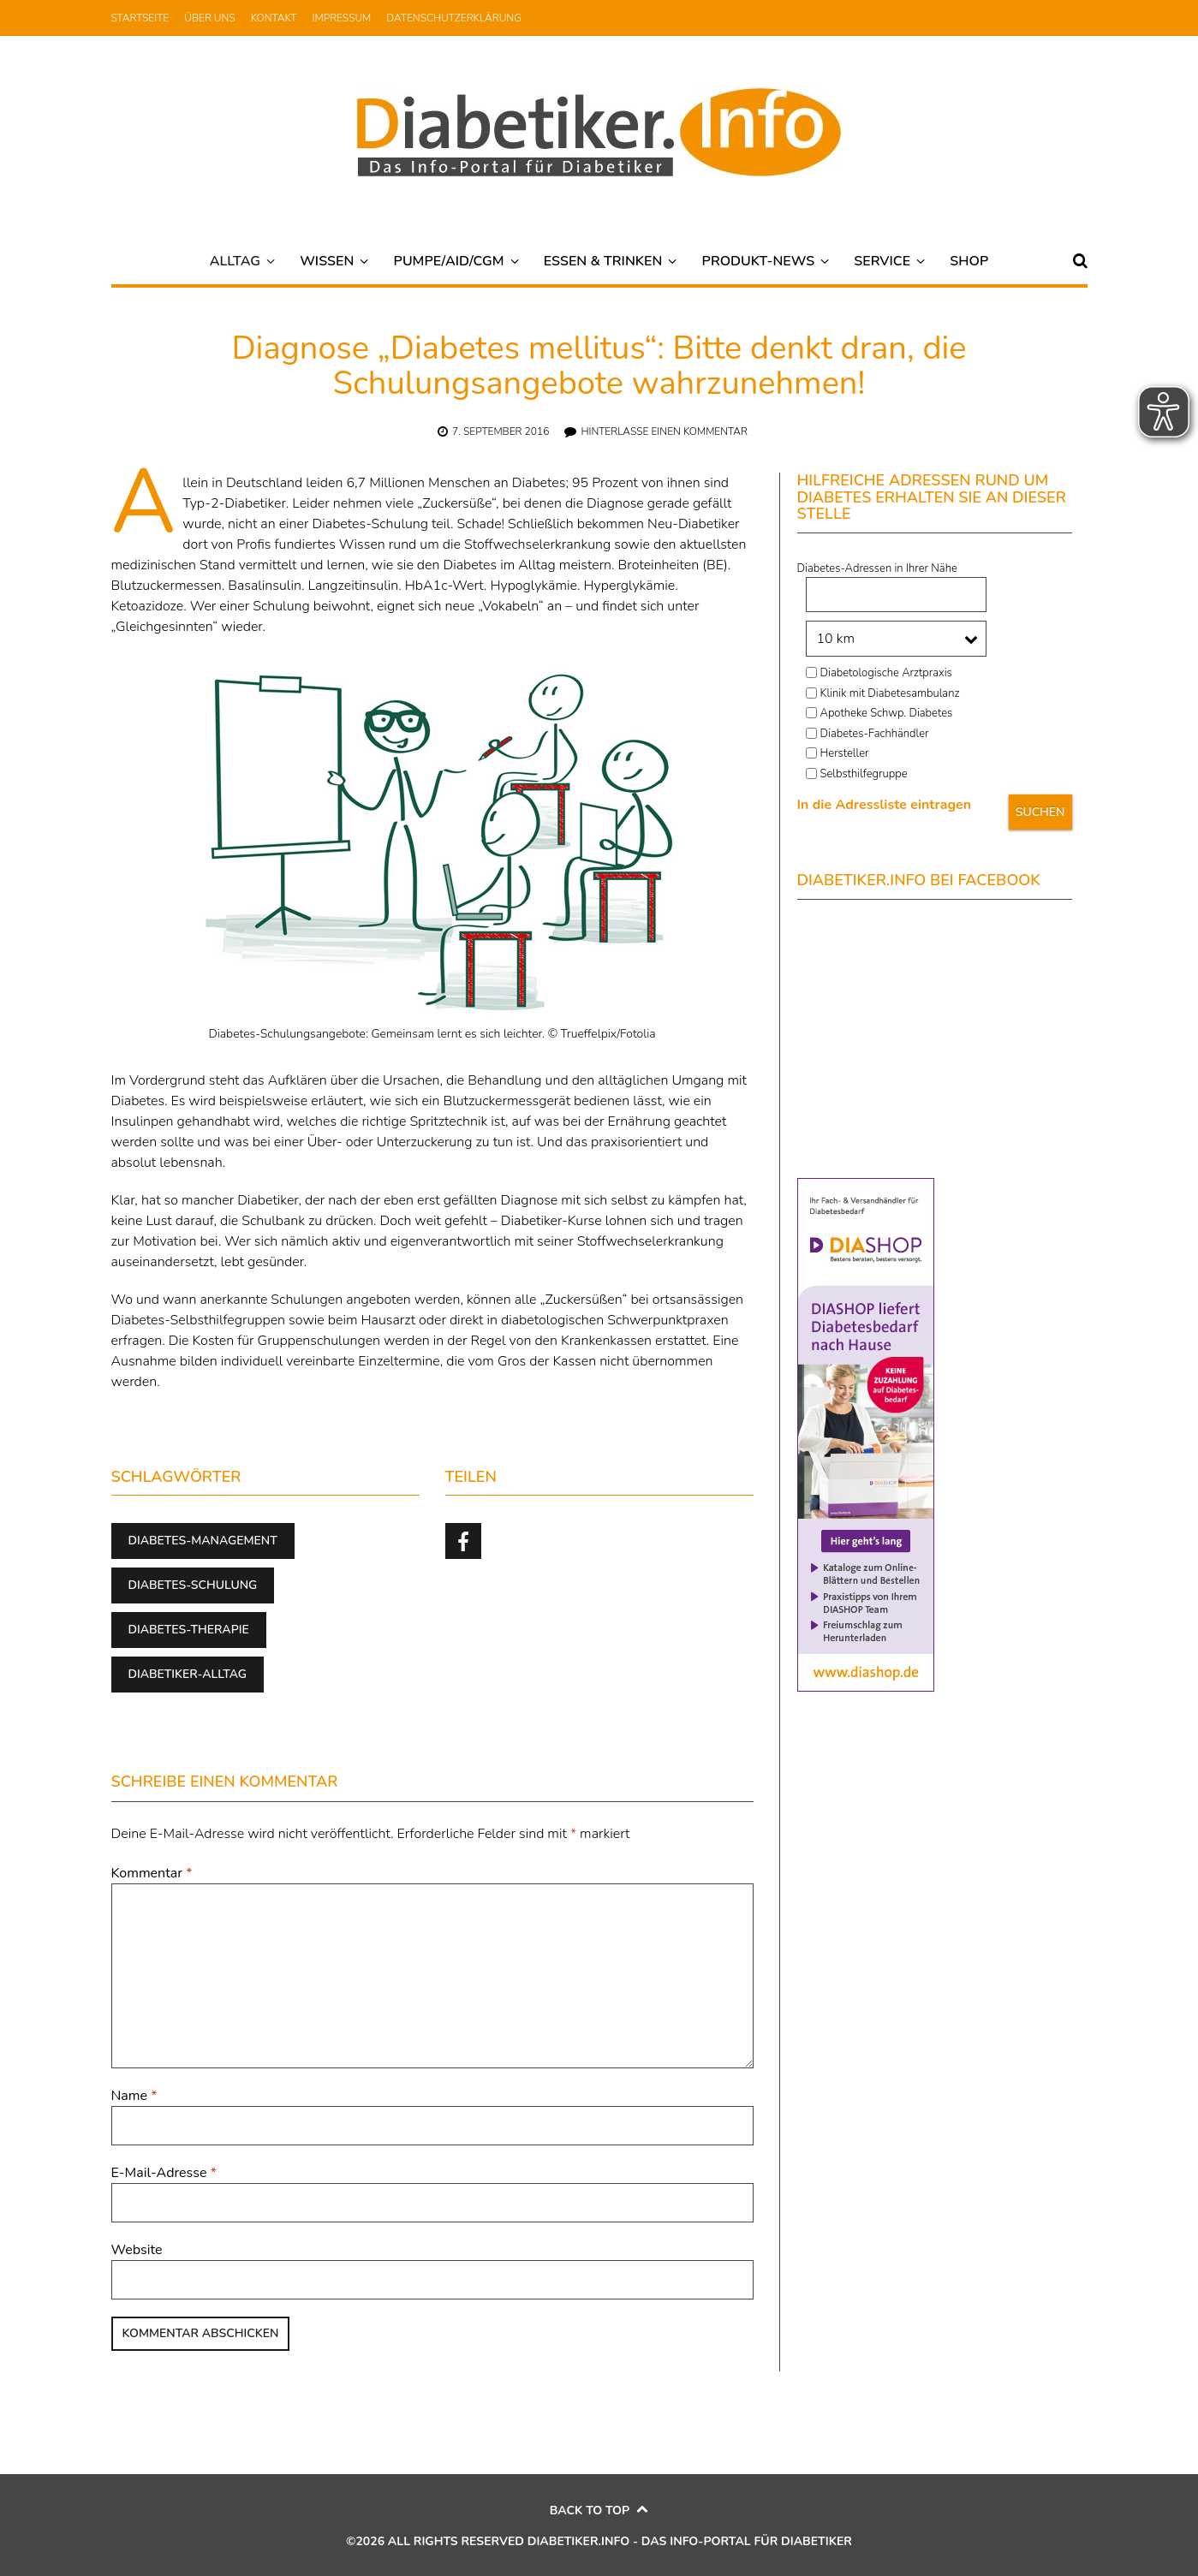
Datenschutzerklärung (454, 18)
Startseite (140, 18)
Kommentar (152, 1873)
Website (137, 2249)
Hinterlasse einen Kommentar (664, 431)
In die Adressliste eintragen (884, 804)
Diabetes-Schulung (193, 1585)
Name (134, 2095)
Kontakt (274, 18)
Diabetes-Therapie (188, 1629)
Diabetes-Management (202, 1540)
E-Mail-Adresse (164, 2172)
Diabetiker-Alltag (187, 1674)
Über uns (209, 18)
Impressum (342, 18)
